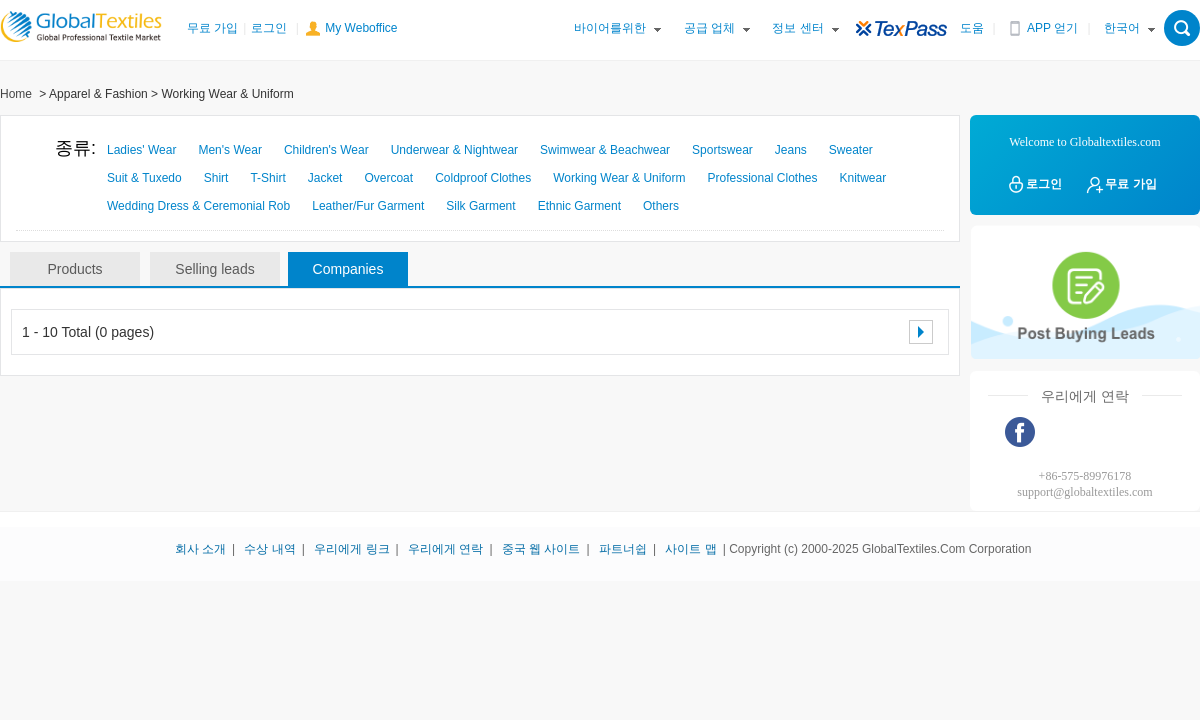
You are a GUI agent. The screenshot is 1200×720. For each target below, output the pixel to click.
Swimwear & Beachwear (605, 150)
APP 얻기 (1052, 28)
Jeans (791, 150)
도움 (972, 28)
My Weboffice (361, 28)
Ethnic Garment (579, 206)
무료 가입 (212, 28)
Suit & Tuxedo (144, 178)
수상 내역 (269, 549)
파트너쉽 (623, 549)
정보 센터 (797, 28)
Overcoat (388, 178)
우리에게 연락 (445, 549)
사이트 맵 (690, 549)
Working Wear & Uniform (619, 178)
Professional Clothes (762, 178)
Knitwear (863, 178)
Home (16, 94)
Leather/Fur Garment (368, 206)
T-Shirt (267, 178)
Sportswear (722, 150)
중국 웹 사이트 (541, 549)
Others (661, 206)
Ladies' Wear (141, 150)
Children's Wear (326, 150)
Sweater (851, 150)
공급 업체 (709, 28)
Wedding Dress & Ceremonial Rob (198, 206)
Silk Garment (480, 206)
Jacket (325, 178)
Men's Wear (229, 150)
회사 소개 (200, 549)
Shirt (216, 178)
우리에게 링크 (351, 549)
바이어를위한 (610, 28)
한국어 (1122, 28)
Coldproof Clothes (483, 178)
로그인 (269, 28)
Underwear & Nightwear (454, 150)
